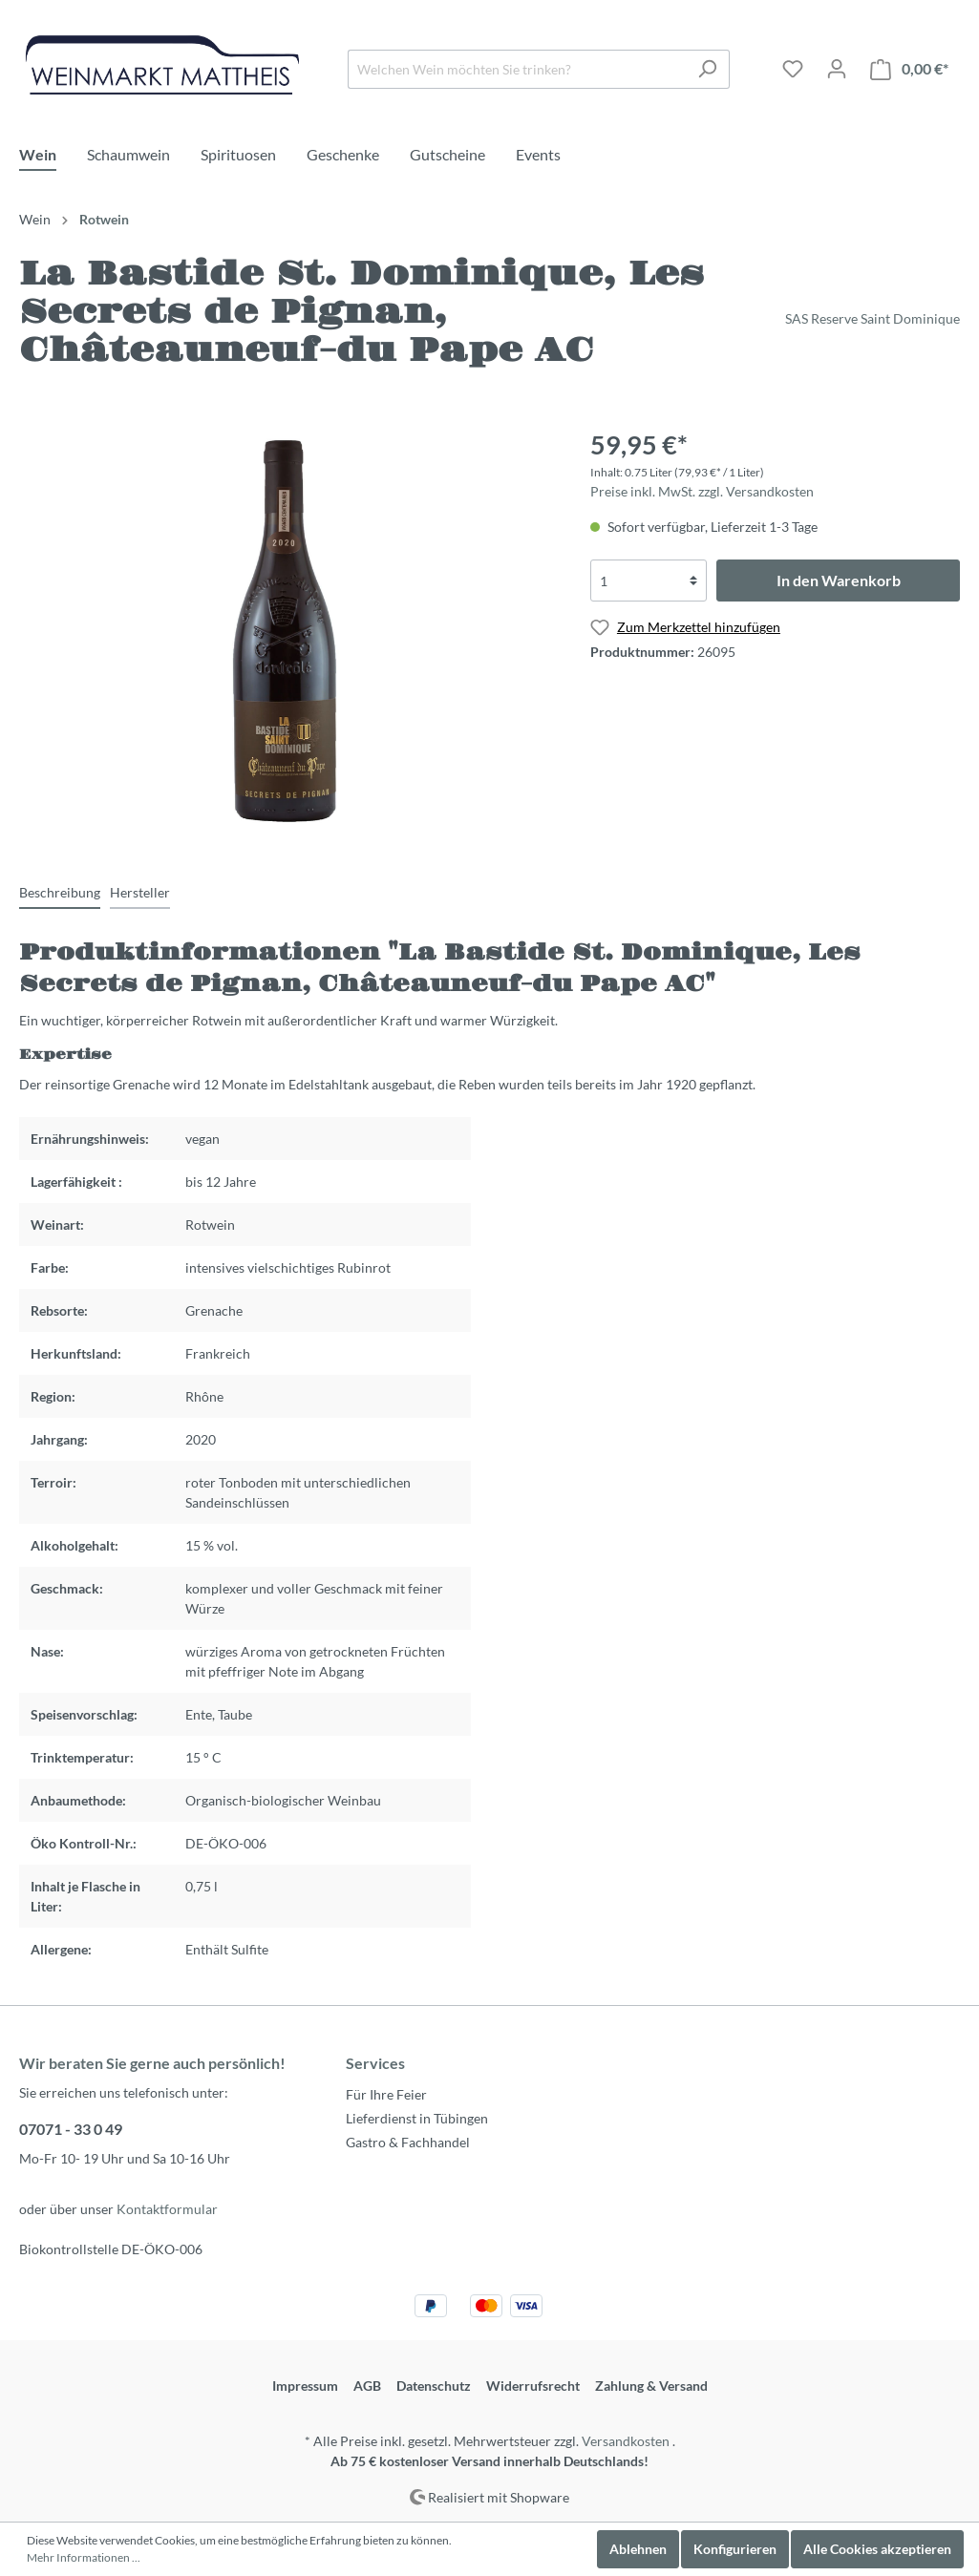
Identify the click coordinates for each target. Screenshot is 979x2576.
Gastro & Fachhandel (408, 2142)
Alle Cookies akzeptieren (877, 2549)
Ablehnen (638, 2549)
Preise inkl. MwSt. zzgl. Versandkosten (702, 491)
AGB (367, 2385)
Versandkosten (626, 2441)
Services (375, 2063)
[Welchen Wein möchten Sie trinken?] (517, 69)
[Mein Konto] (837, 69)
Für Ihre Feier (386, 2094)
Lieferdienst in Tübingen (417, 2118)
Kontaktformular (167, 2209)
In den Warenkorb (839, 580)
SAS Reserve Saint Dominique (872, 318)
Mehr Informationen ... (83, 2557)
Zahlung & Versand (651, 2385)
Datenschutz (433, 2385)
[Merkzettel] (793, 69)
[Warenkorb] (909, 69)
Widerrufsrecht (533, 2385)
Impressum (305, 2385)
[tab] (59, 892)
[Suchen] (707, 69)
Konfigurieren (735, 2549)
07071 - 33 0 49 (70, 2129)
